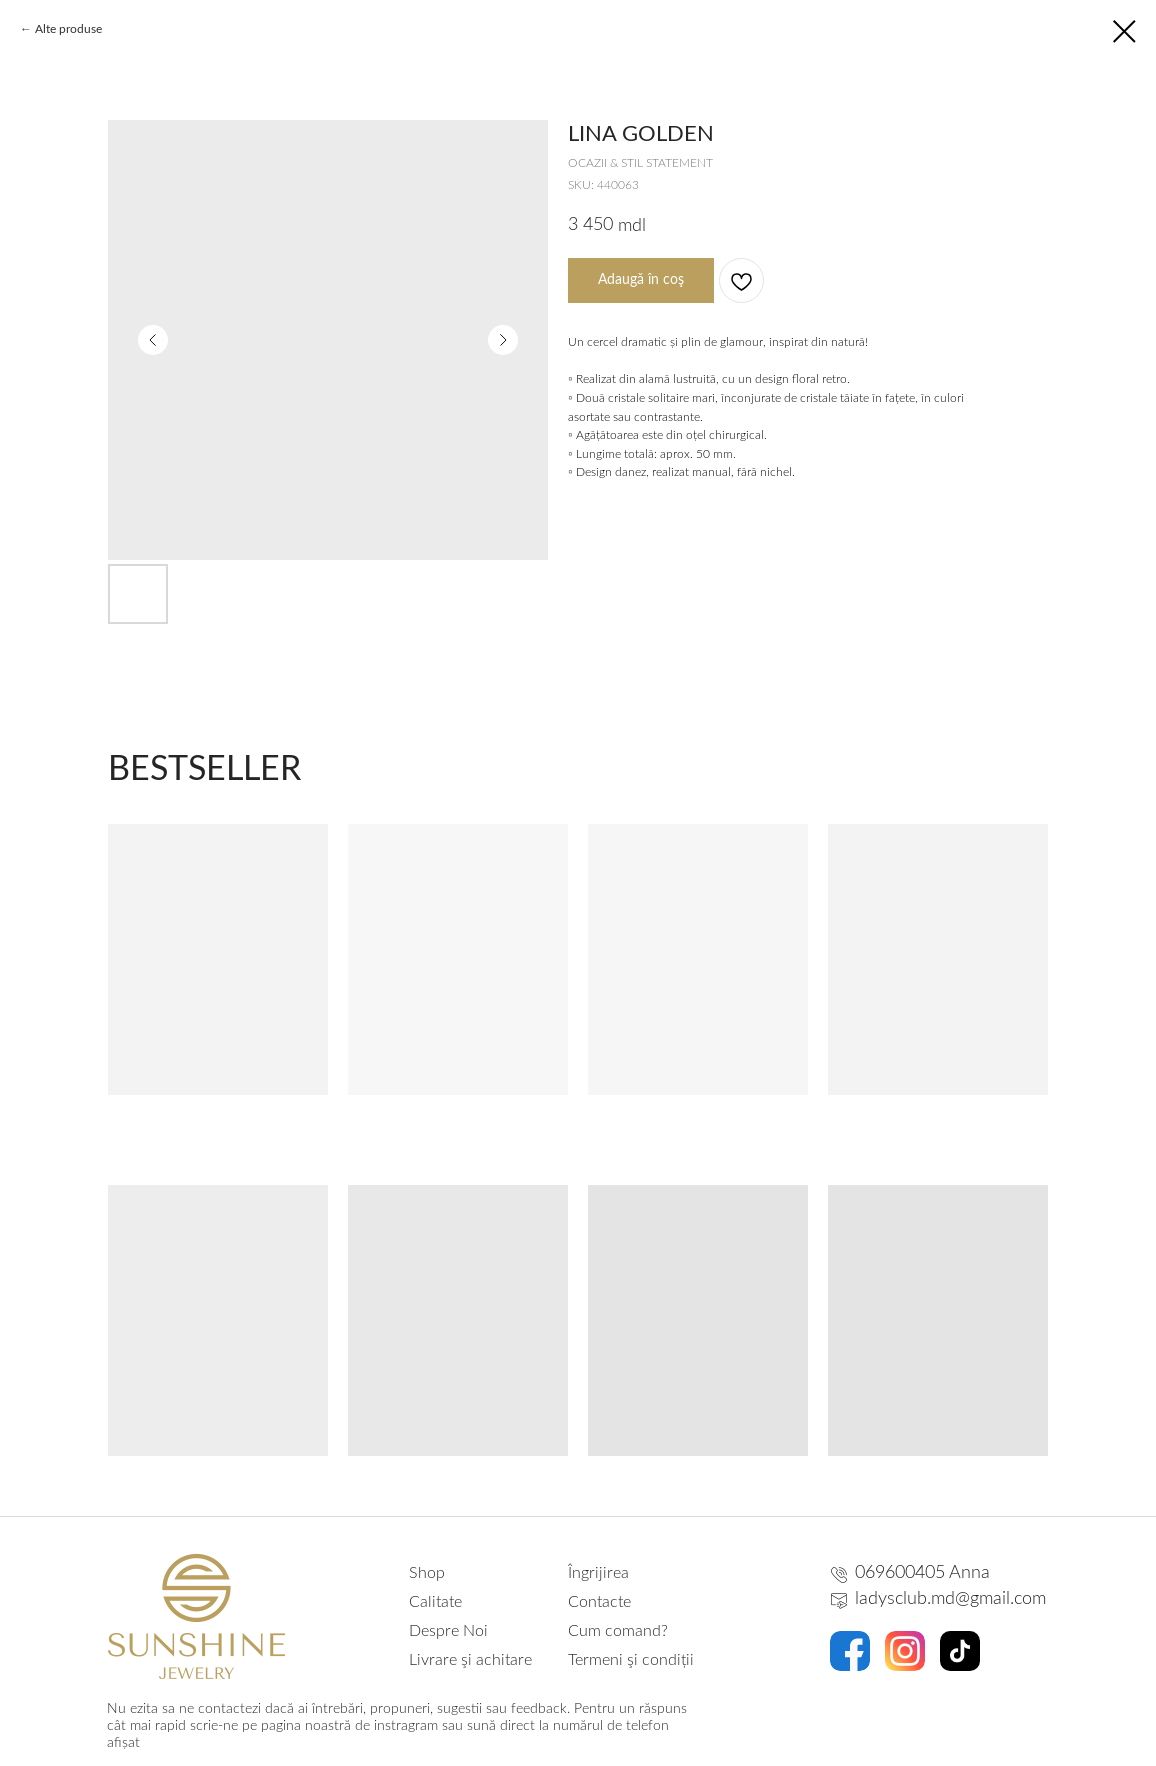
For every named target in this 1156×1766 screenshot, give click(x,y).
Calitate (435, 1602)
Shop (427, 1573)
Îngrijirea (598, 1573)
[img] (196, 1616)
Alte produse (68, 29)
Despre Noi (448, 1631)
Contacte (599, 1602)
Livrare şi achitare (470, 1660)
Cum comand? (618, 1631)
